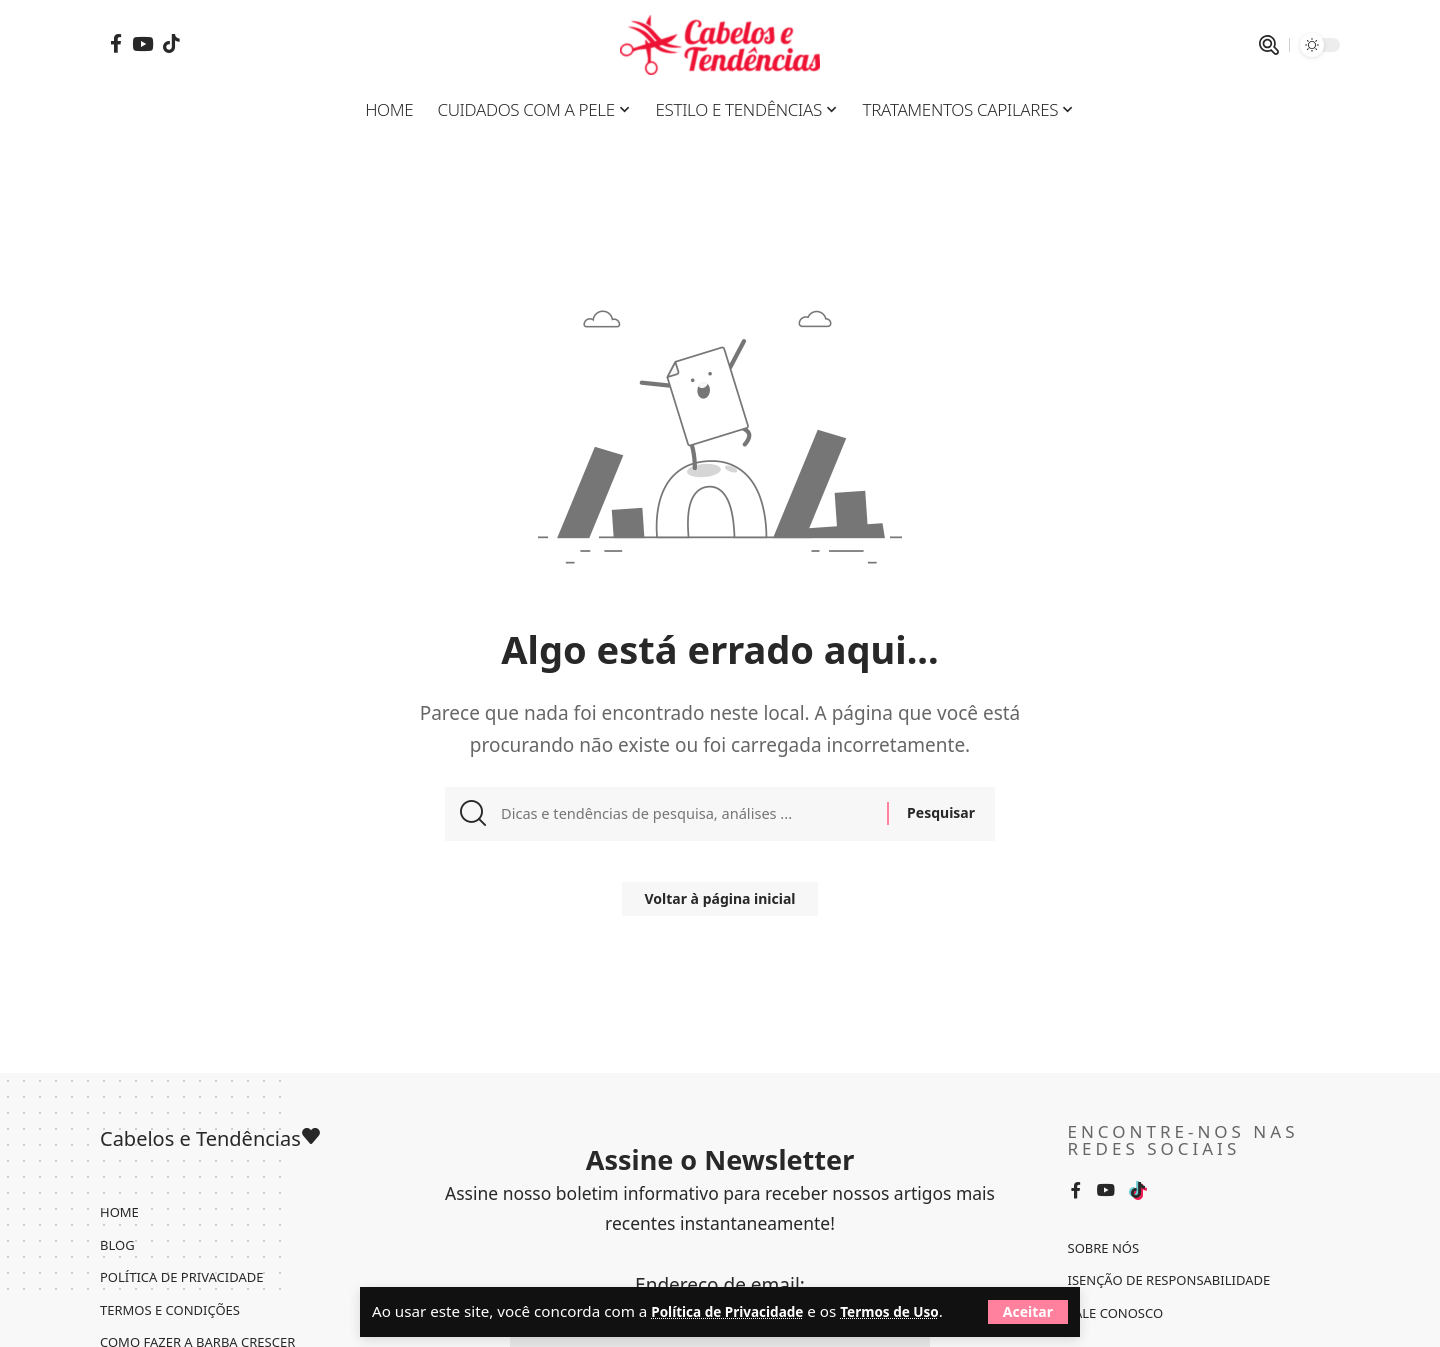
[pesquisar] (1269, 45)
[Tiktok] (171, 43)
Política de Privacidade (736, 1285)
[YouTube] (142, 43)
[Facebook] (116, 43)
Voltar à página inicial (720, 907)
